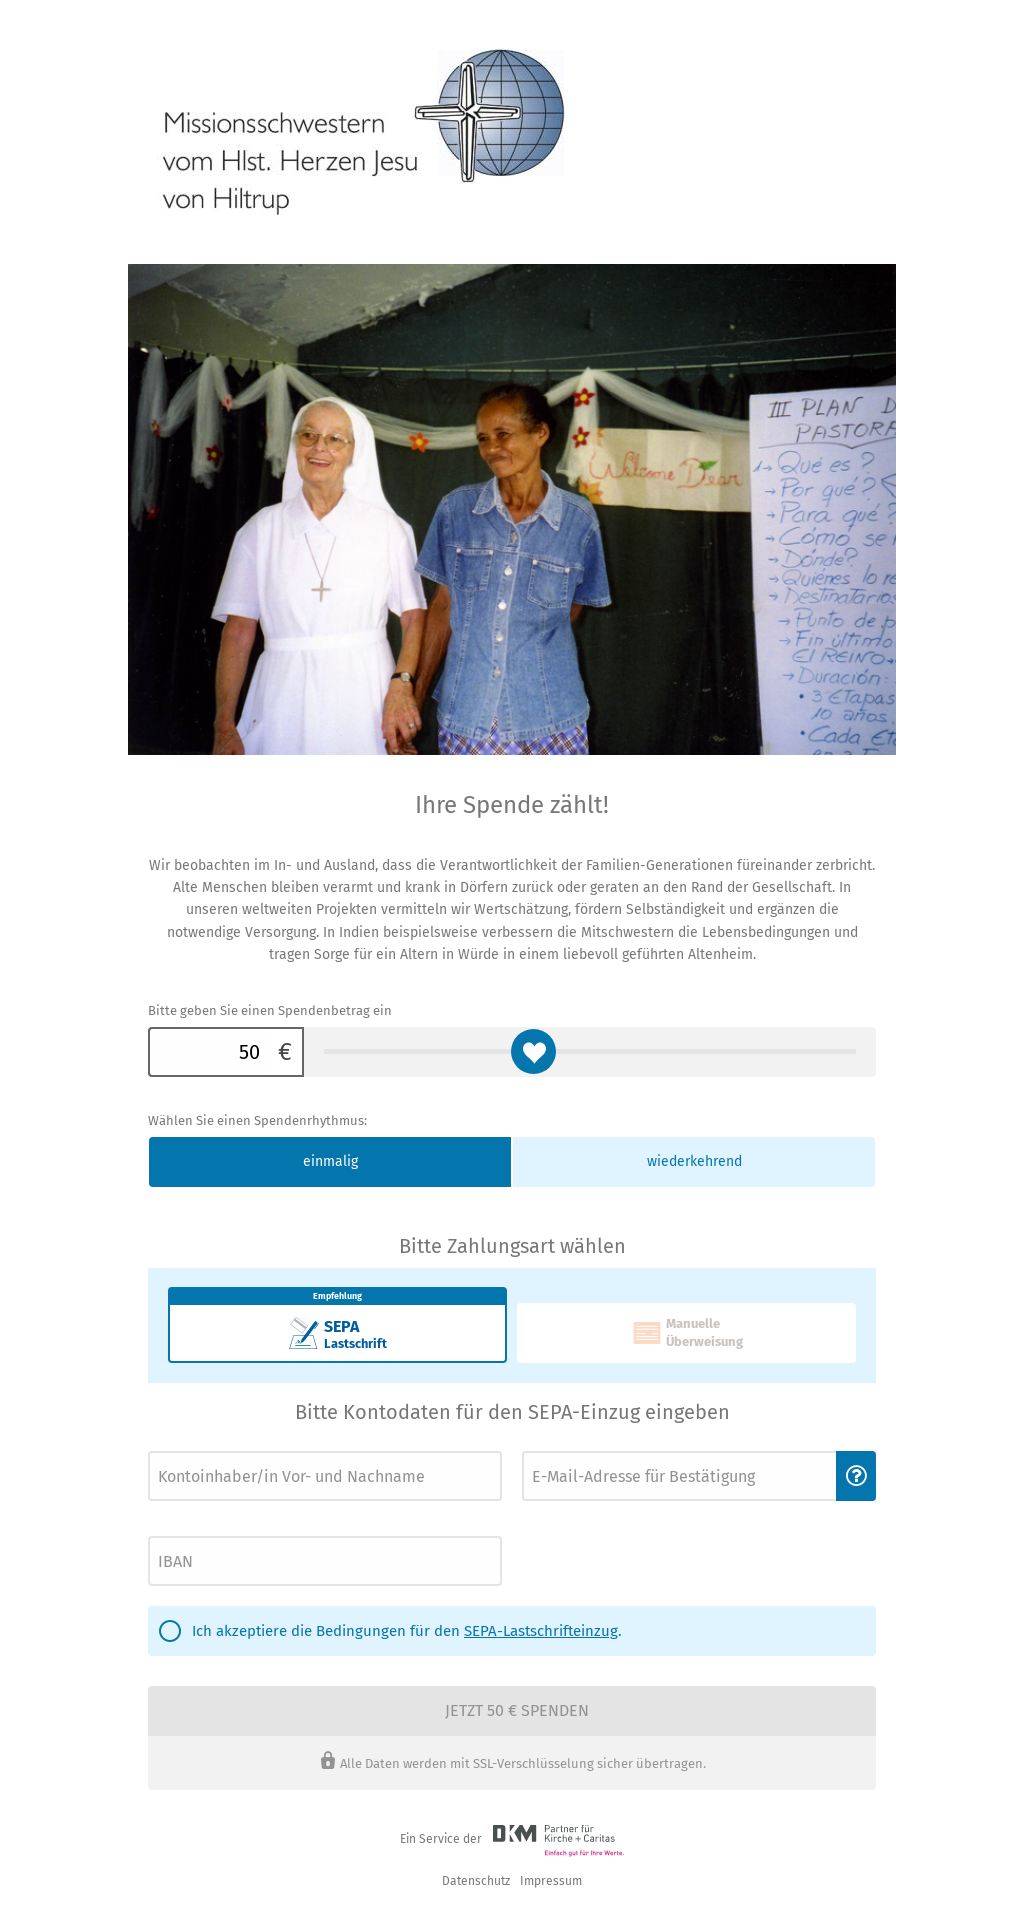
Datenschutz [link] (476, 1881)
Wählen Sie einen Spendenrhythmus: (257, 1120)
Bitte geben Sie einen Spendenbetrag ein (270, 1010)
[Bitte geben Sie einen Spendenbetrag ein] (208, 1052)
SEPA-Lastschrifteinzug (541, 1631)
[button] (856, 1476)
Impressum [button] (551, 1881)
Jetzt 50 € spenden (517, 1710)
